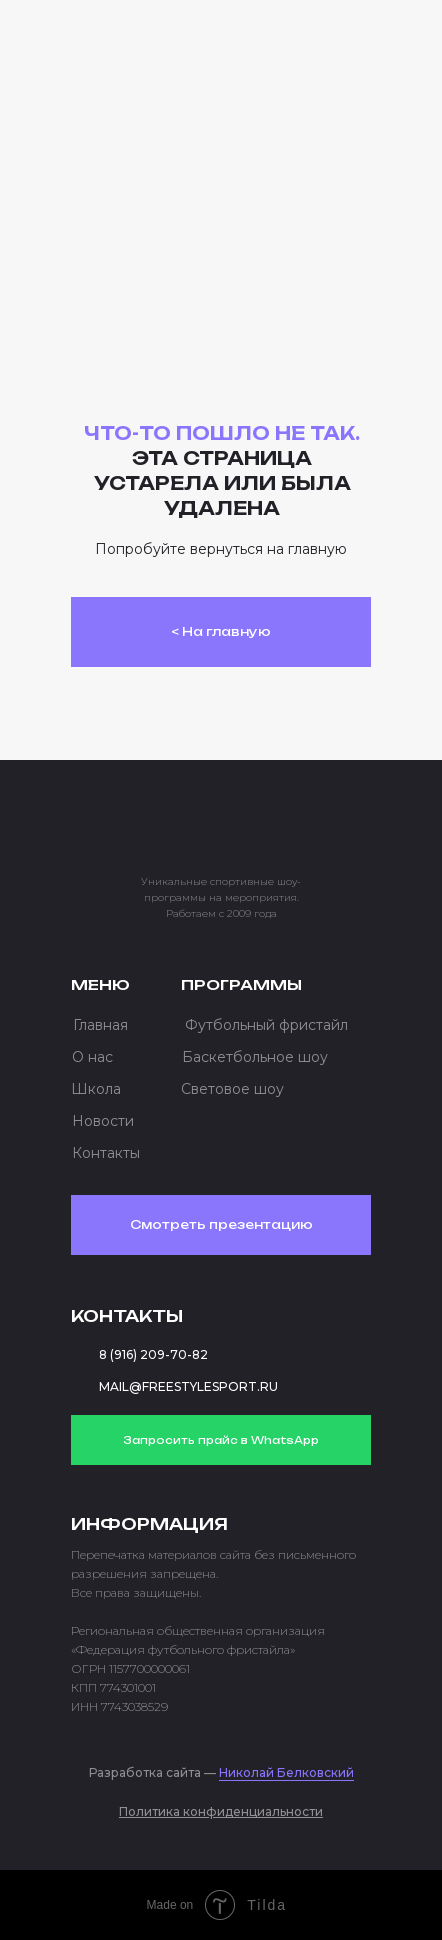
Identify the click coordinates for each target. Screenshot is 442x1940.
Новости (103, 1121)
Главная (100, 1025)
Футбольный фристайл (266, 1025)
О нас (92, 1057)
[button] (333, 50)
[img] (151, 44)
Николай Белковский (286, 1772)
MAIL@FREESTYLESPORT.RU (188, 1386)
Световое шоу (232, 1089)
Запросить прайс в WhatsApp (221, 1440)
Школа (96, 1089)
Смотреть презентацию (221, 1224)
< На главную (221, 631)
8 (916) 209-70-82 (153, 1354)
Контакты (106, 1153)
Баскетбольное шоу (255, 1057)
